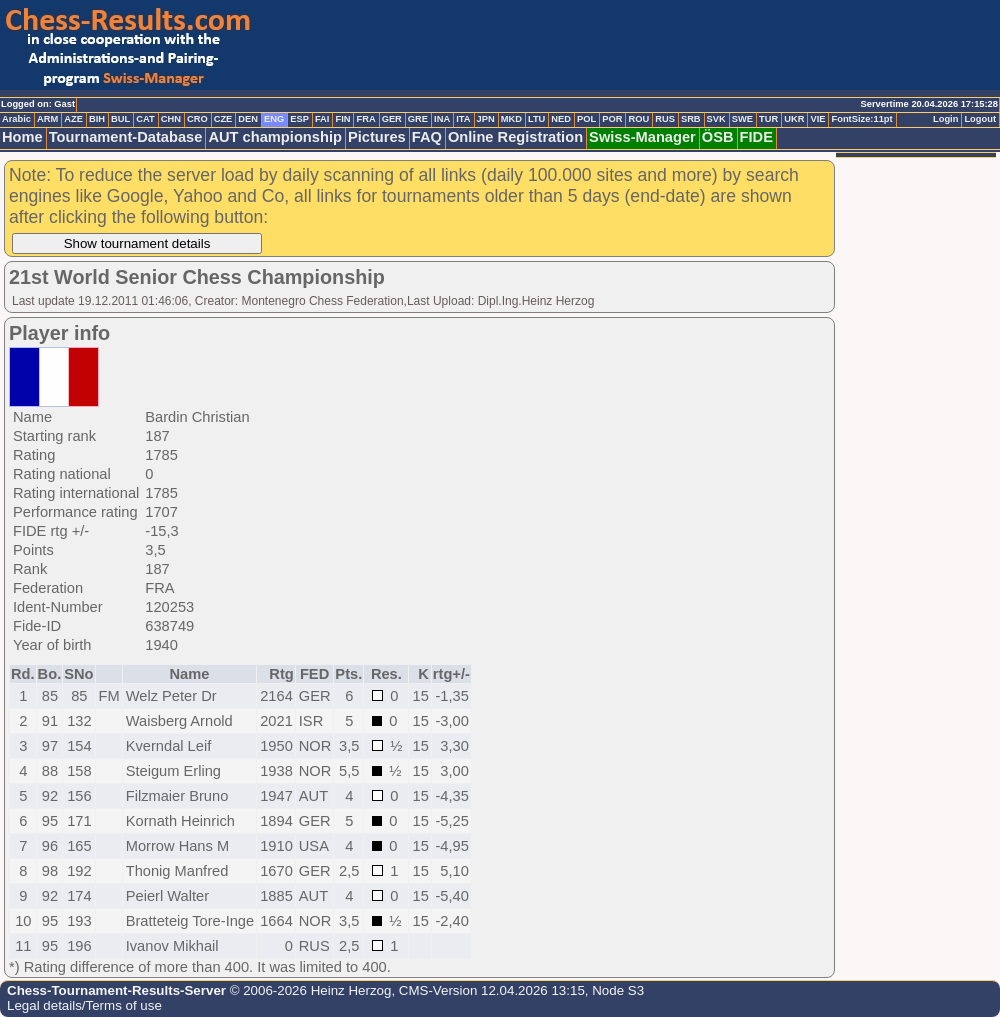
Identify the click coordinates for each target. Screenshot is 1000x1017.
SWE (742, 119)
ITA (463, 119)
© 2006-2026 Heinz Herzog (308, 990)
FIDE (756, 137)
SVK (716, 119)
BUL (120, 119)
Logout (980, 119)
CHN (171, 119)
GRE (418, 119)
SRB (691, 119)
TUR (768, 119)
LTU (536, 119)
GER (392, 119)
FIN (342, 119)
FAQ (427, 137)
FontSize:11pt (861, 119)
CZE (223, 119)
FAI (322, 119)
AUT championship (275, 137)
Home (22, 137)
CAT (145, 119)
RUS (665, 119)
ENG (274, 119)
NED (561, 119)
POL (586, 119)
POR (612, 119)
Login (945, 119)
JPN (486, 119)
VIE (817, 119)
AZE (73, 119)
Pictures (377, 137)
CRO (197, 119)
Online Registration (515, 137)
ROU (638, 119)
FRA (365, 119)
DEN (248, 119)
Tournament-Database (126, 137)
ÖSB (718, 137)
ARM (47, 119)
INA (442, 119)
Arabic (16, 119)
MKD (511, 119)
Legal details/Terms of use (84, 1005)
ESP (299, 119)
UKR (794, 119)
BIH (97, 119)
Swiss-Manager (642, 137)
